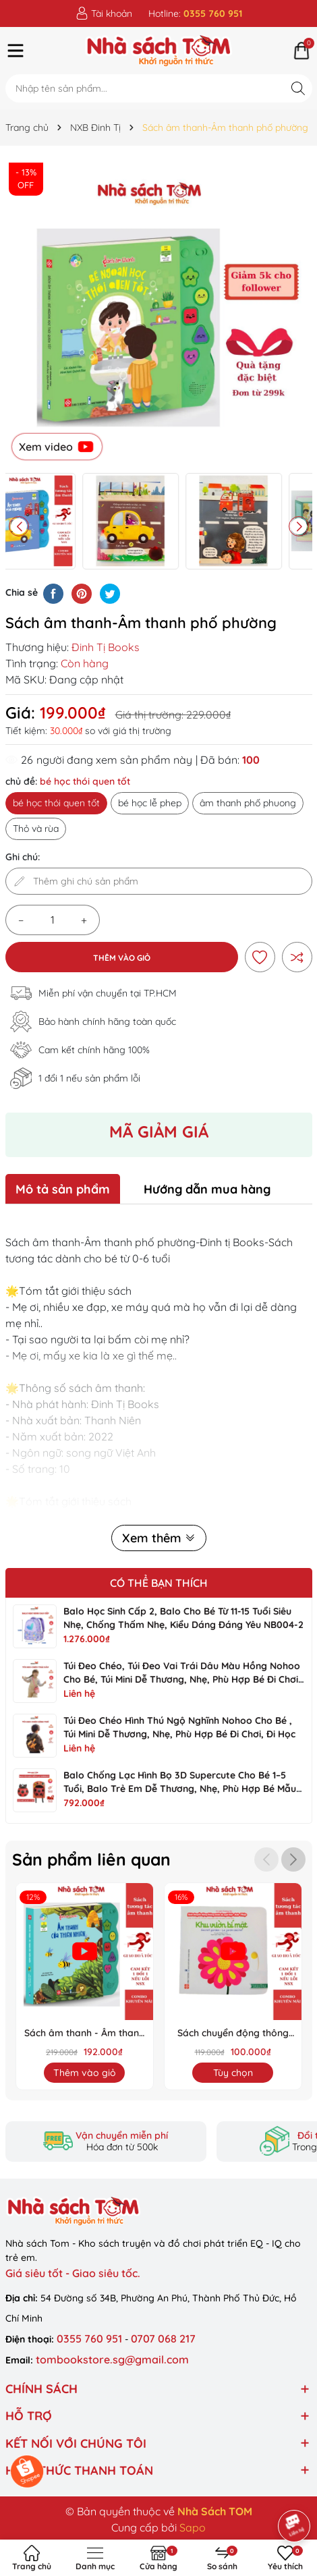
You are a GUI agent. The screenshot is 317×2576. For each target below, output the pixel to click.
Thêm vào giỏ (121, 958)
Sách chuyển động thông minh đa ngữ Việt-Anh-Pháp (233, 2033)
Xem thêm (159, 1538)
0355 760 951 (91, 2338)
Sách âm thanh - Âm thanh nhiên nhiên (84, 2033)
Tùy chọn (233, 2073)
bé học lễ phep (149, 803)
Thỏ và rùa (36, 828)
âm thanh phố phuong (248, 803)
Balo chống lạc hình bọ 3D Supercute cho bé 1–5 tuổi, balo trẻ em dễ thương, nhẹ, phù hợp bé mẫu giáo (179, 1788)
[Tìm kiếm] (298, 88)
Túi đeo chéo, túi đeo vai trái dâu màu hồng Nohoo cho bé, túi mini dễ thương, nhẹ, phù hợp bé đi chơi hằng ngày (181, 1679)
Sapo (192, 2527)
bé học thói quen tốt (56, 803)
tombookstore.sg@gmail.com (112, 2359)
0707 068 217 (163, 2338)
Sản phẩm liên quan (95, 1859)
